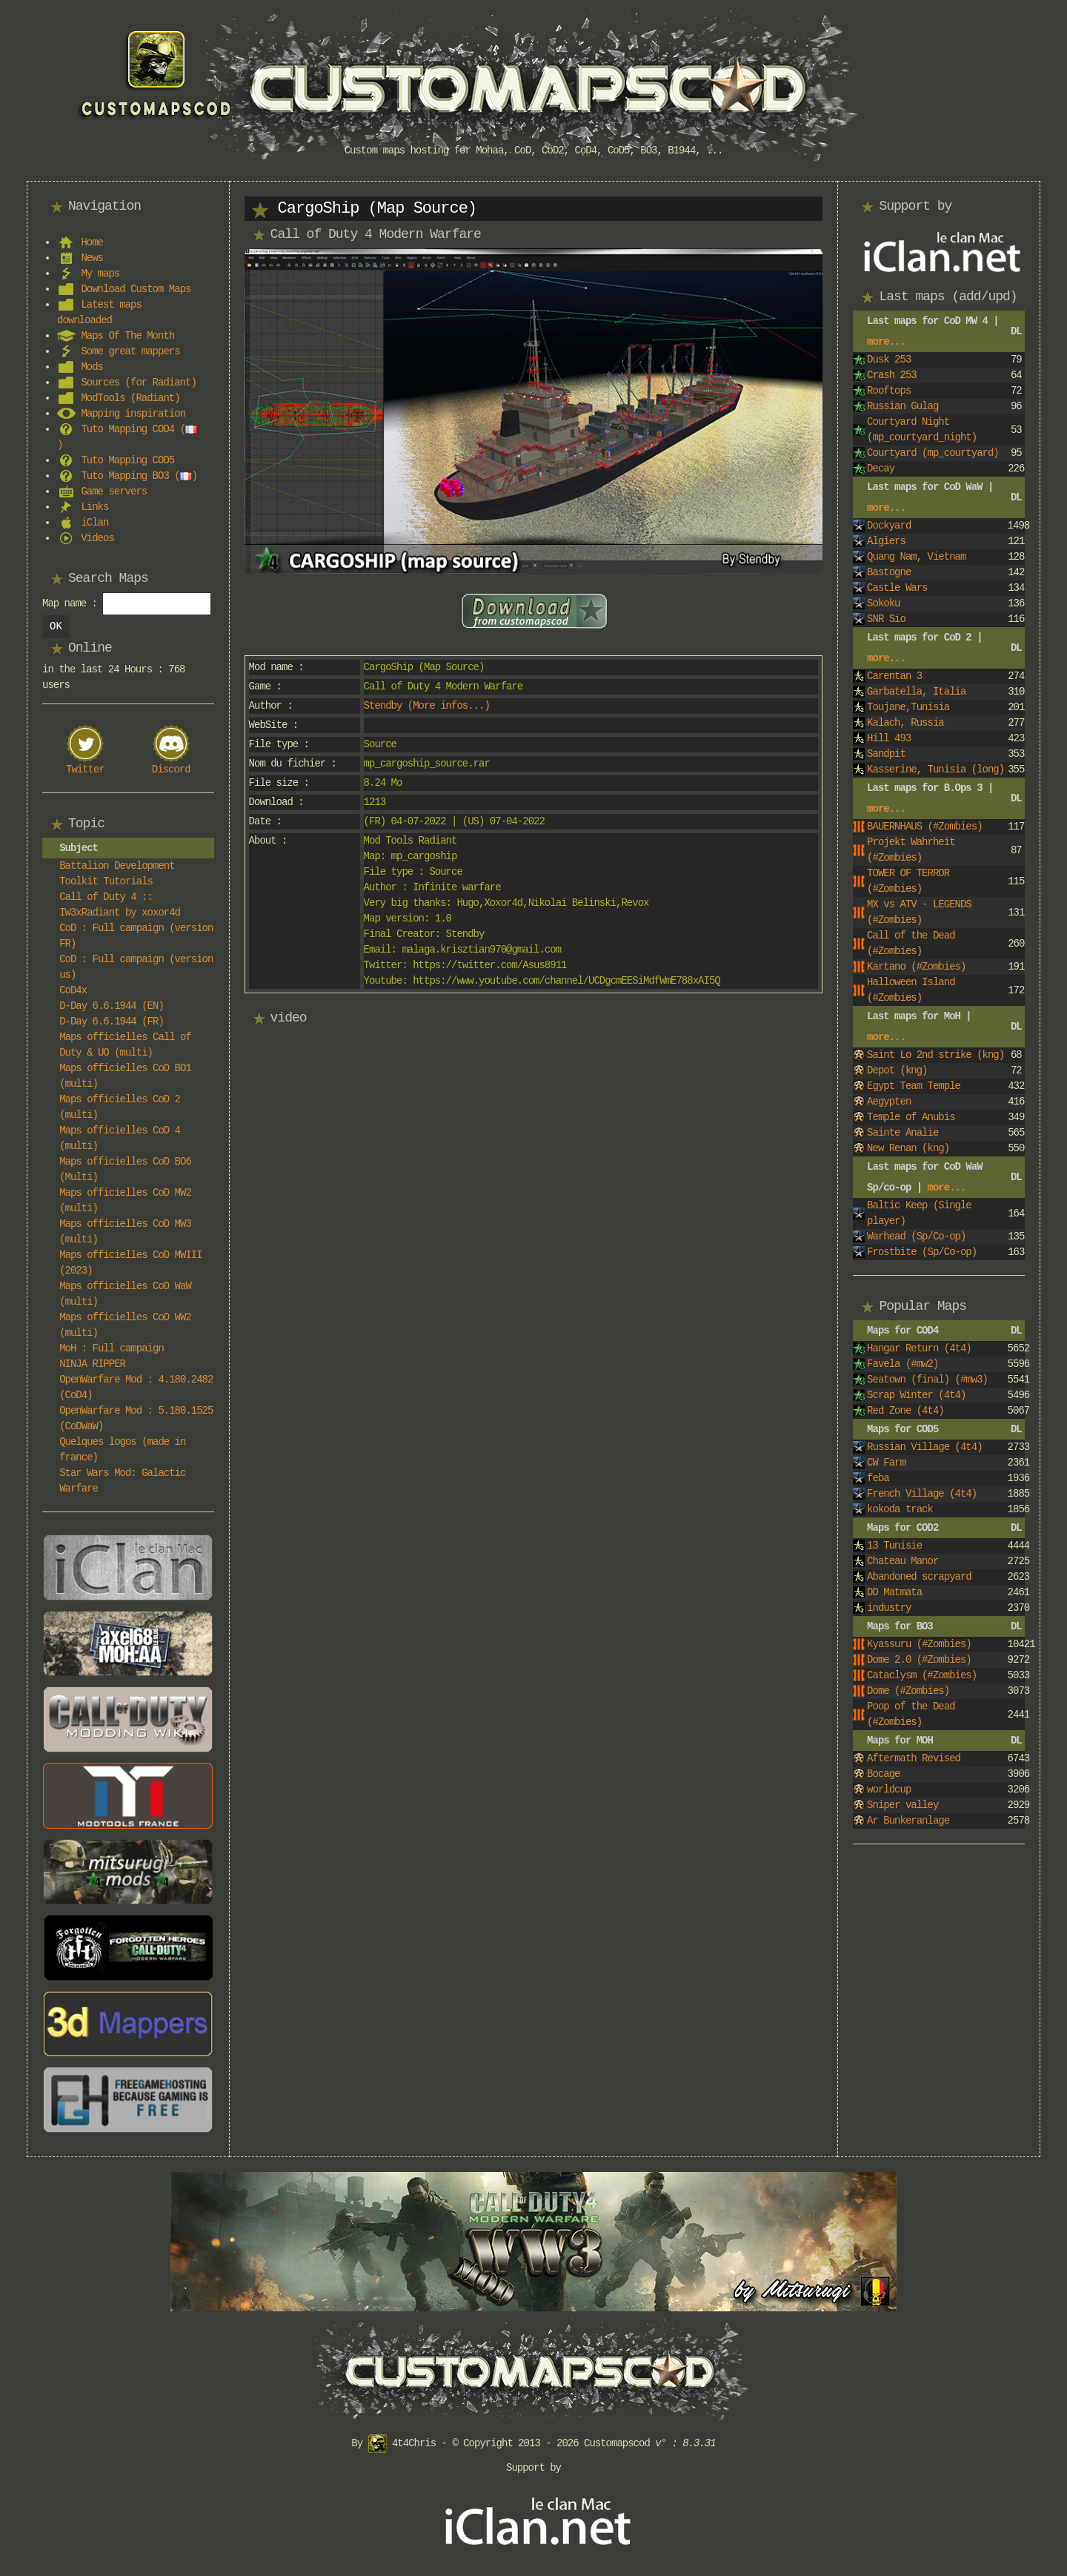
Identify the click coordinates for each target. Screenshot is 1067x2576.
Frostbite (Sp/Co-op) (922, 1252)
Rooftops (889, 391)
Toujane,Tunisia (908, 707)
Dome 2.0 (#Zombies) (919, 1660)
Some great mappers (130, 351)
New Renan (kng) (908, 1148)
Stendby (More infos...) (427, 706)
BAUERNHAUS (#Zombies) (924, 826)
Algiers (886, 541)
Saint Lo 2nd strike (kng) (935, 1055)
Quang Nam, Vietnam (916, 557)
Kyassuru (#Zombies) (919, 1644)
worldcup (889, 1789)
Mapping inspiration (133, 414)
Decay (880, 468)
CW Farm (886, 1463)
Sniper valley (902, 1805)
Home (92, 242)
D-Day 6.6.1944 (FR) (111, 1021)
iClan (94, 523)
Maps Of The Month (127, 336)
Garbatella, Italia (916, 692)
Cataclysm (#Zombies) (922, 1675)
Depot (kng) (897, 1070)
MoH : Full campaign (111, 1348)
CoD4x (73, 990)
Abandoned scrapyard (919, 1577)
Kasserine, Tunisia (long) (935, 769)
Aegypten (889, 1101)
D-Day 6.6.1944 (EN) (111, 1006)
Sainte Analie (902, 1133)
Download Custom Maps (135, 289)
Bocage (883, 1774)
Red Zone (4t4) (905, 1411)
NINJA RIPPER (92, 1364)
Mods (92, 367)
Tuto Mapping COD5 (127, 460)
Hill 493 (889, 738)
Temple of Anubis (910, 1117)
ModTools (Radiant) (130, 398)
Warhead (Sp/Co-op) (916, 1236)
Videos (97, 538)
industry (889, 1608)
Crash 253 (892, 375)
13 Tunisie (894, 1546)
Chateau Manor (902, 1561)
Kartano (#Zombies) (916, 967)
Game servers (114, 491)
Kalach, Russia (905, 723)
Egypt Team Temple (913, 1086)
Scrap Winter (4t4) (916, 1395)
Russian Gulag (902, 406)
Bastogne (889, 572)
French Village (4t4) (922, 1494)
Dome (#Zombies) (908, 1691)
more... (886, 342)
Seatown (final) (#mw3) (927, 1379)
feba (878, 1478)
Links (94, 507)
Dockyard (889, 526)
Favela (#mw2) (902, 1364)
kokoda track (900, 1509)
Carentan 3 (894, 676)
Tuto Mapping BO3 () (139, 476)
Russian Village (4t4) (924, 1447)
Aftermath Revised (913, 1758)
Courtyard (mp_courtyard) (933, 453)
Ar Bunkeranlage (908, 1821)
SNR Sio (886, 619)
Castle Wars (897, 588)
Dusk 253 (889, 359)
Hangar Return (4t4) (919, 1348)
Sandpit (886, 754)
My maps (100, 273)
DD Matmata (894, 1592)
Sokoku (883, 603)
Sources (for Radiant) (138, 382)
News (92, 258)
